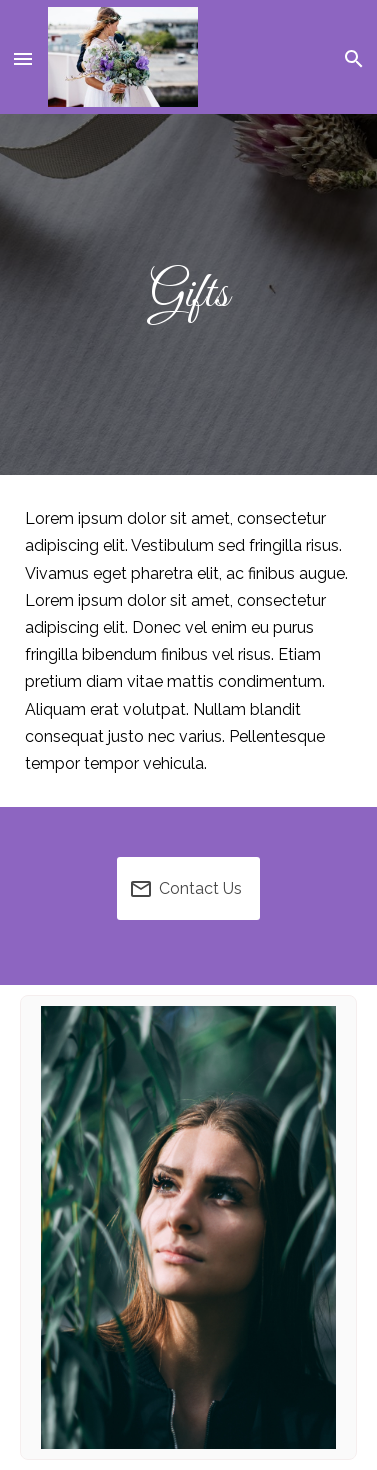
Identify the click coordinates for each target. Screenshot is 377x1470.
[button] (24, 57)
